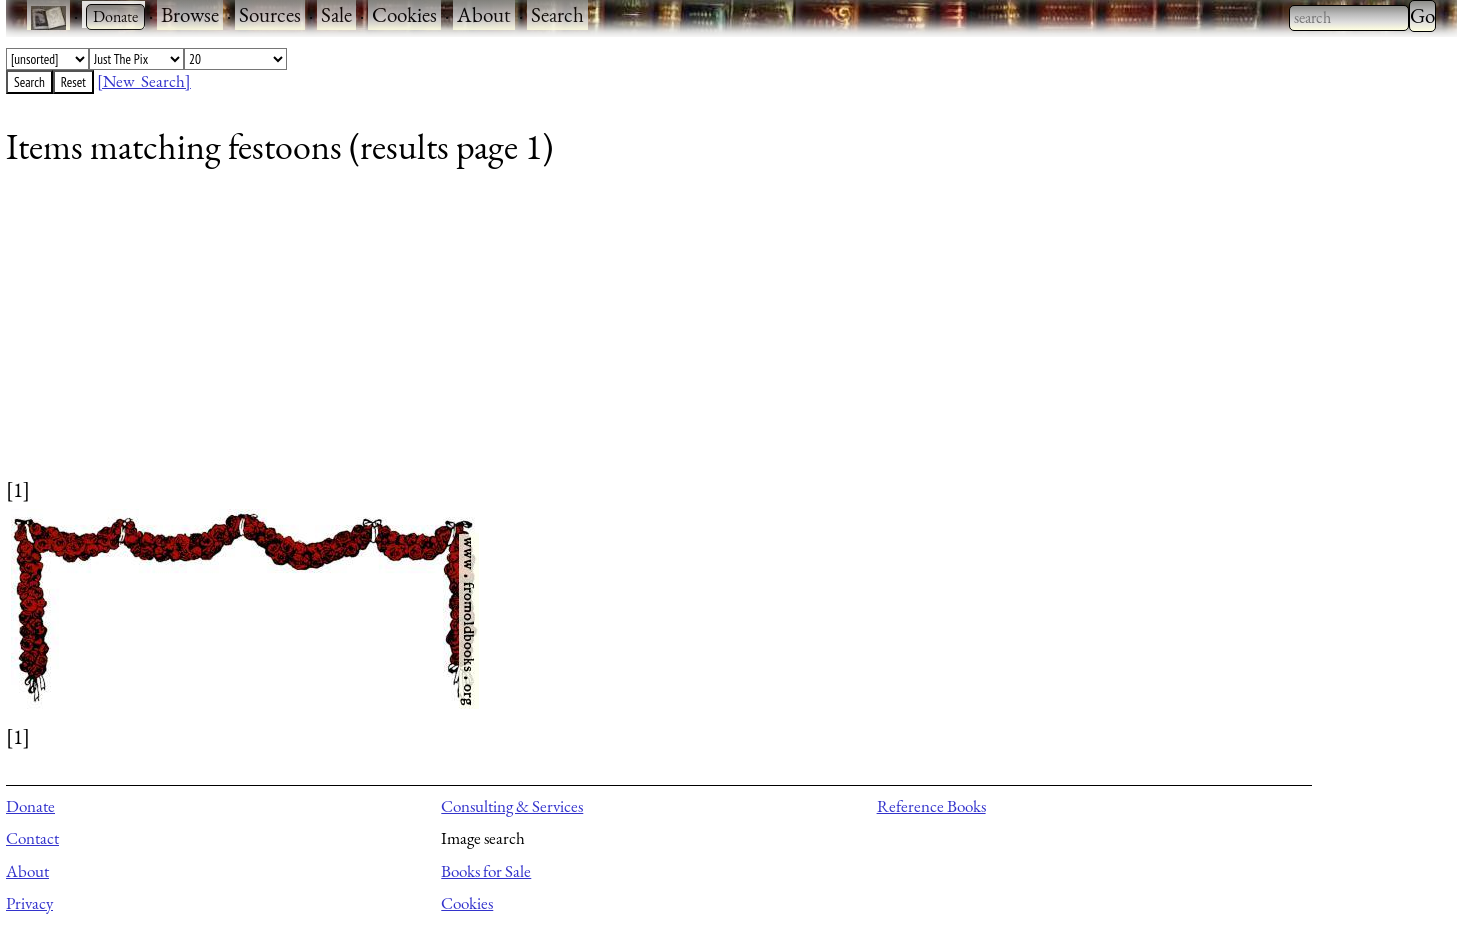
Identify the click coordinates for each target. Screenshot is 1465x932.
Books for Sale (486, 871)
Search (557, 14)
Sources (270, 14)
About (484, 14)
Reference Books (931, 806)
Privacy (29, 903)
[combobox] (1349, 18)
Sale (336, 14)
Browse (190, 14)
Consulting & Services (512, 806)
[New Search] (144, 81)
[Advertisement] (606, 335)
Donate (30, 806)
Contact (32, 838)
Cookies (404, 14)
